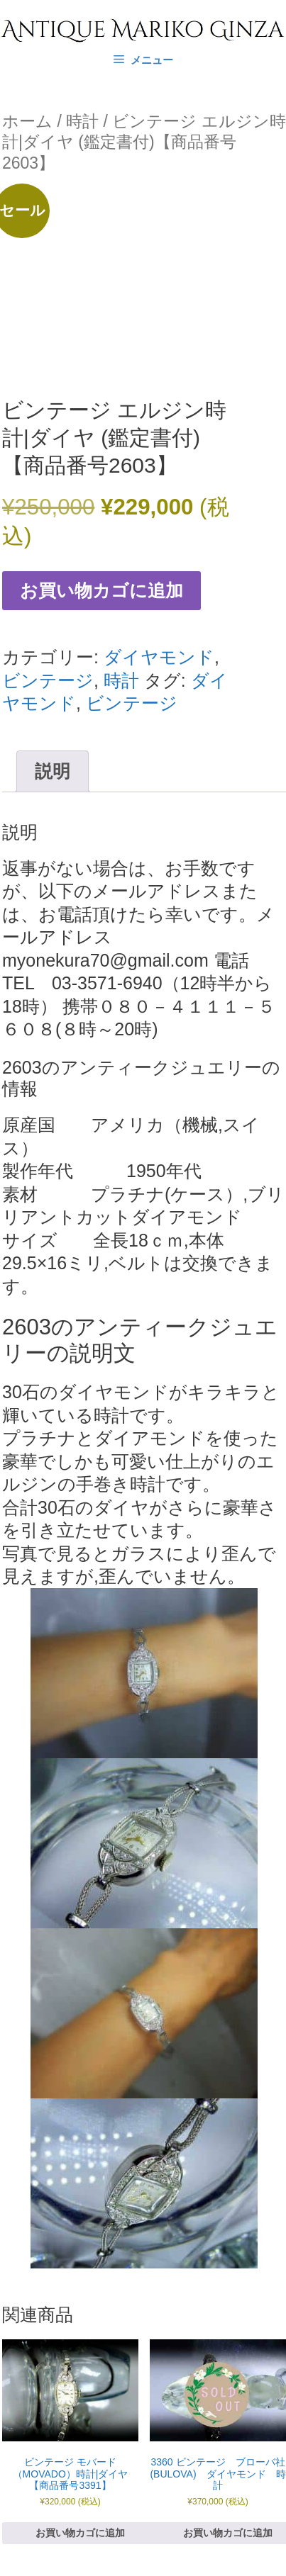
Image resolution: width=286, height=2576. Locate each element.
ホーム (27, 121)
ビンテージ (48, 680)
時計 (82, 121)
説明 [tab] (52, 771)
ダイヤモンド (159, 657)
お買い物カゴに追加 (101, 590)
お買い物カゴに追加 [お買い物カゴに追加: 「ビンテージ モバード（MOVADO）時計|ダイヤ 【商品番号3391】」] (80, 2532)
